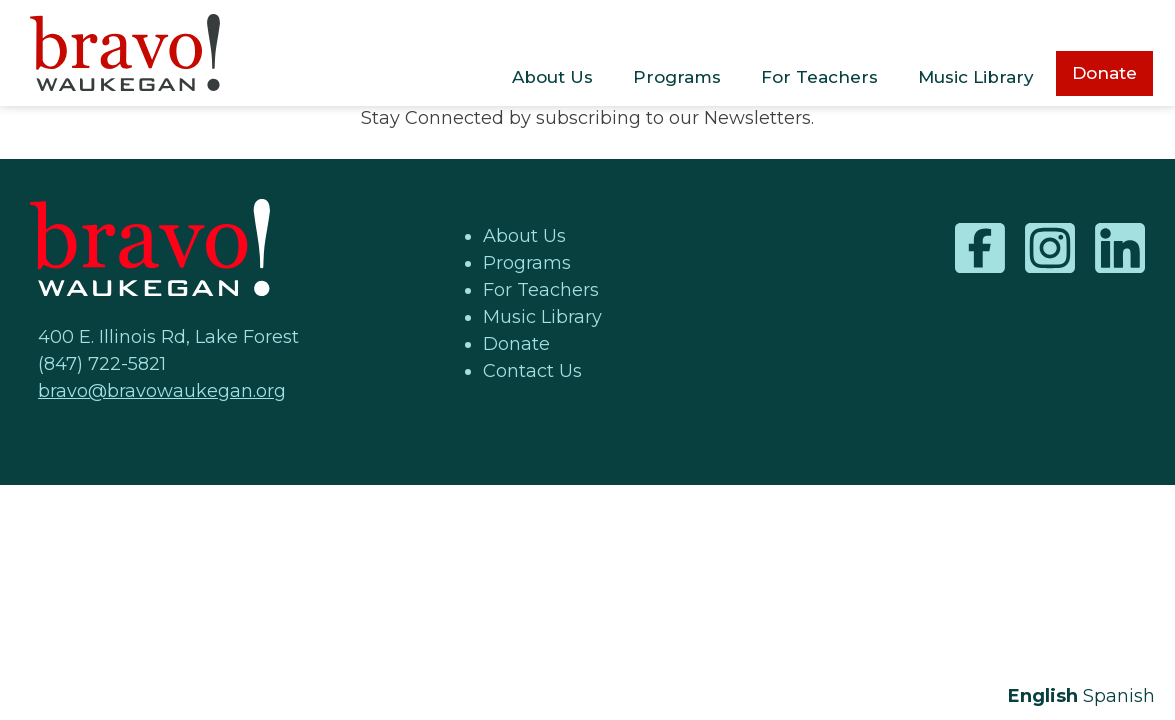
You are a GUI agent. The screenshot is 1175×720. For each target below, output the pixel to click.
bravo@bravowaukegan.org (162, 391)
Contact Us (532, 371)
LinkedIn (1120, 248)
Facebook (980, 248)
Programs (677, 77)
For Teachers (819, 77)
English (1043, 696)
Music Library (976, 77)
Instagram (1050, 248)
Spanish (1119, 696)
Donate (1104, 73)
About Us (552, 77)
